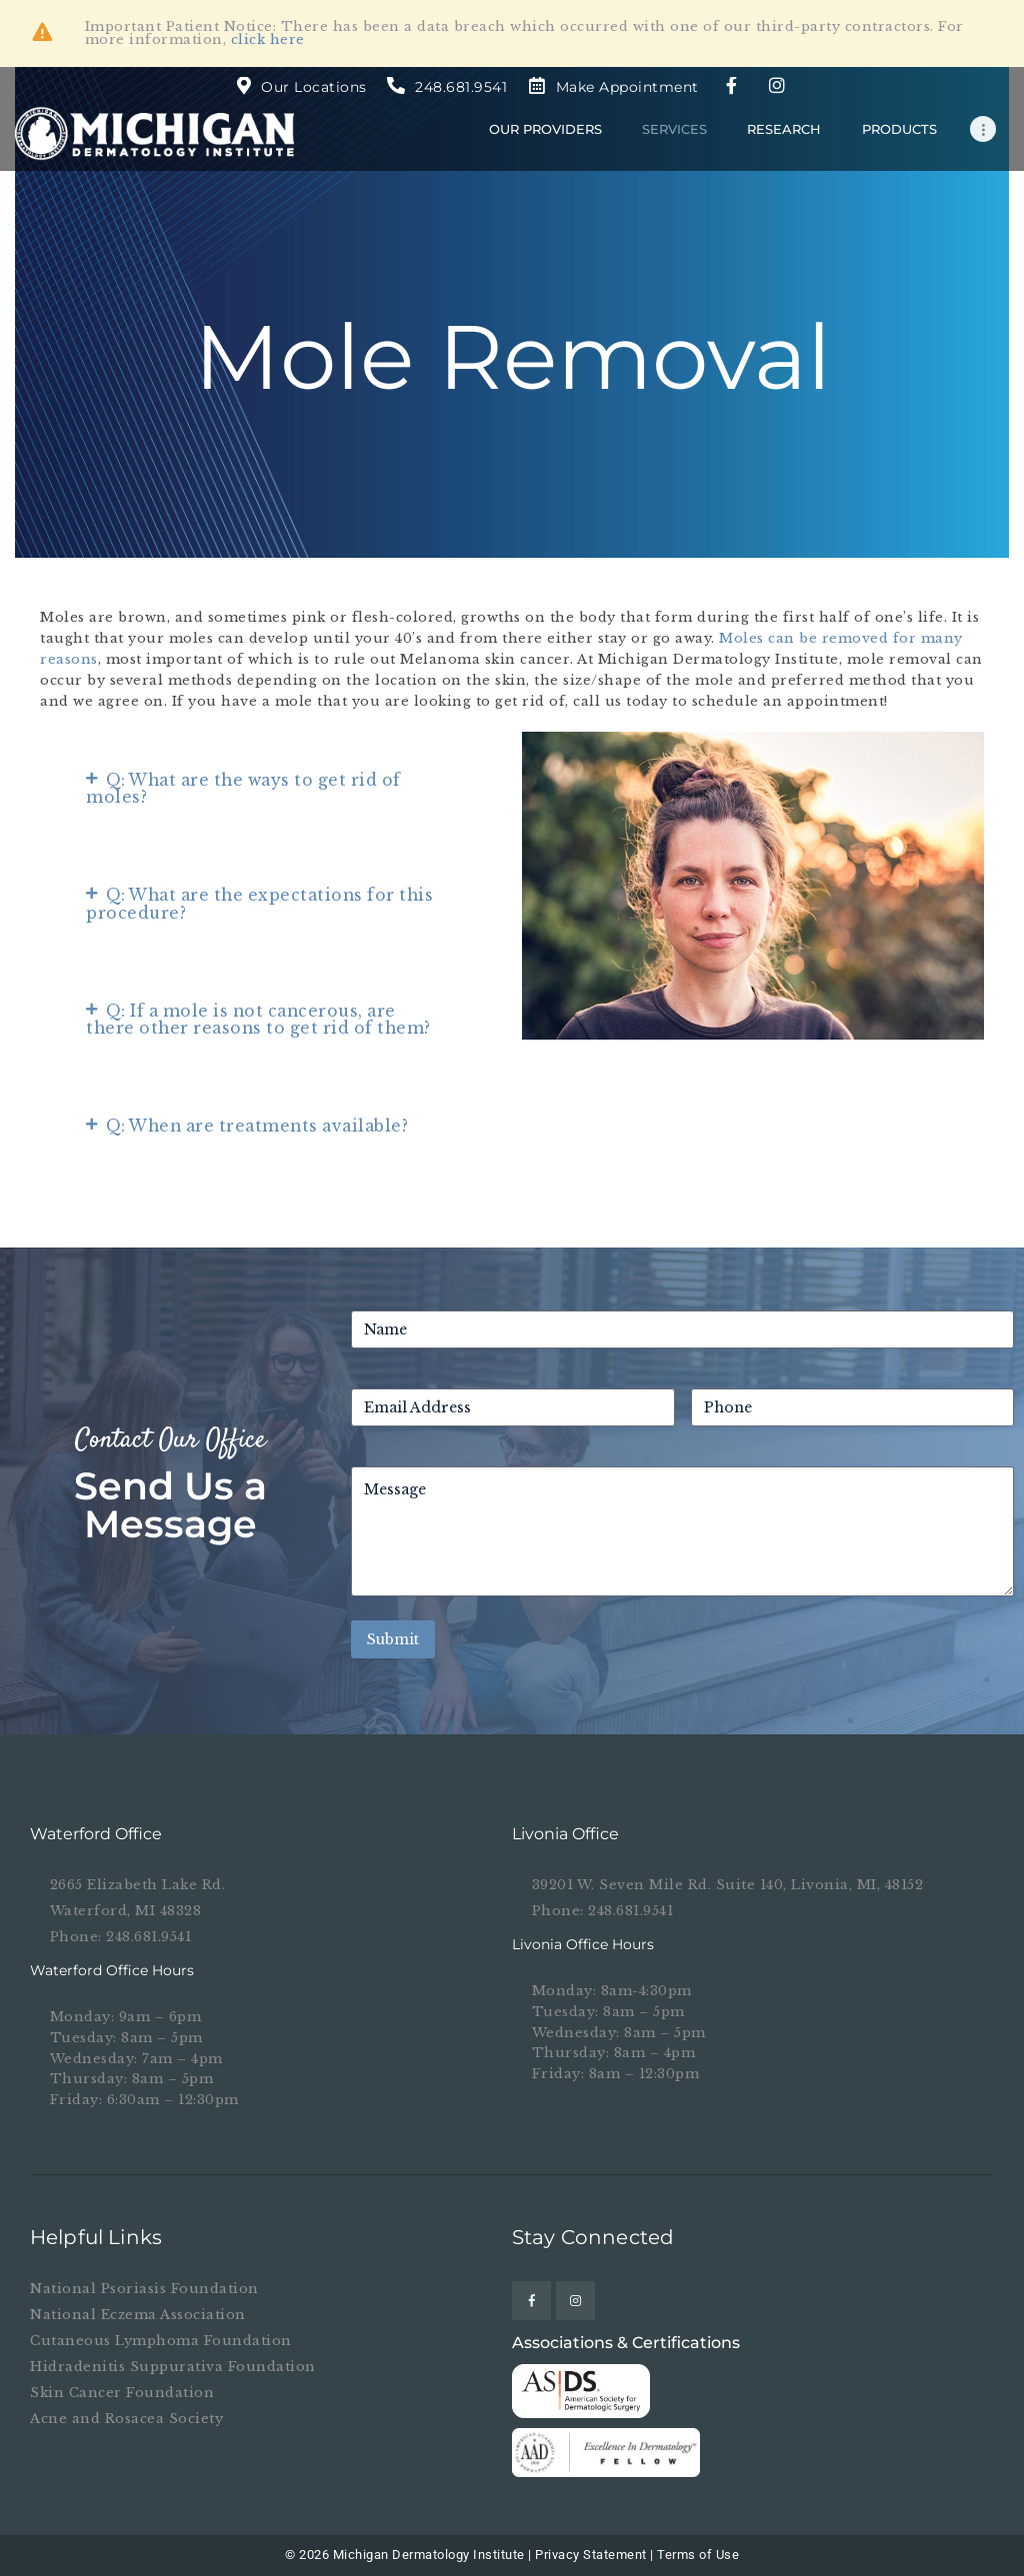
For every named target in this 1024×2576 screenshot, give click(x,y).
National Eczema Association (138, 2314)
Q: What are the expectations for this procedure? (259, 904)
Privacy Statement (591, 2554)
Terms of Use (698, 2554)
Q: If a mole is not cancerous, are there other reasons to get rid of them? (258, 1020)
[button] (264, 789)
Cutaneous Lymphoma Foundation (161, 2340)
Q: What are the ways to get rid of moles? (243, 789)
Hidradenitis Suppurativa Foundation (173, 2366)
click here (268, 39)
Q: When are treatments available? (257, 1126)
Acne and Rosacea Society (126, 2418)
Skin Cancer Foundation (122, 2392)
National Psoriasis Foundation (144, 2288)
